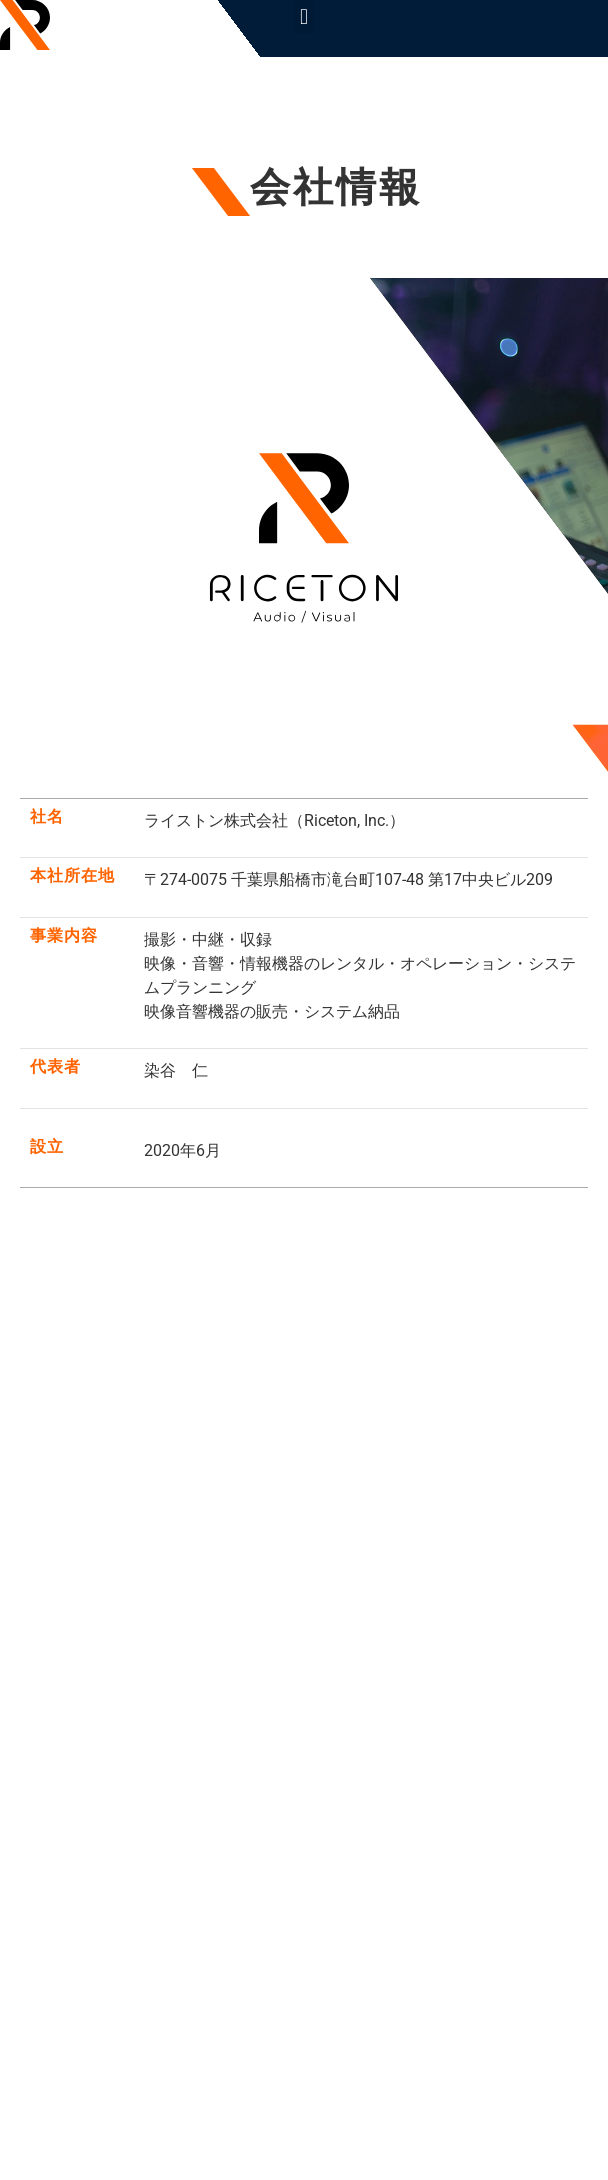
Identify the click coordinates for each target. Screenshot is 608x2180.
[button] (303, 16)
